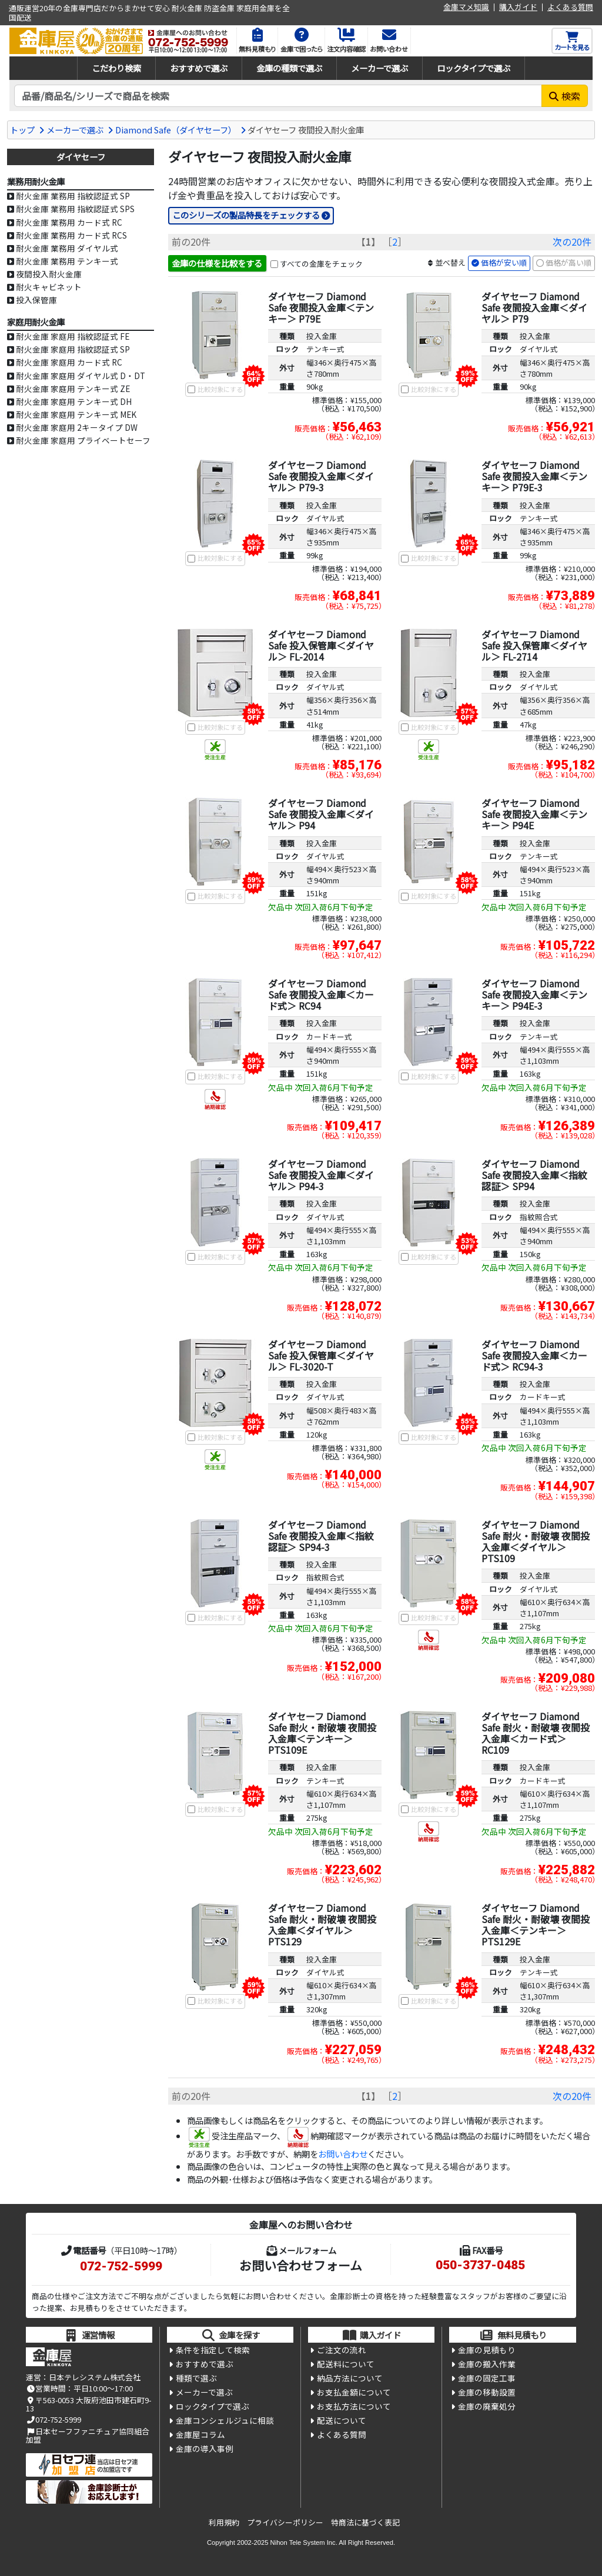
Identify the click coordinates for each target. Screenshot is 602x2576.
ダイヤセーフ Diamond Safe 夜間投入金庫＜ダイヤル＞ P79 (534, 307)
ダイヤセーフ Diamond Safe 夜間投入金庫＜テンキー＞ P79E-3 (534, 476)
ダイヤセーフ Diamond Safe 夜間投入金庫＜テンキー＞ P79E (321, 307)
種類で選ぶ (196, 2380)
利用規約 (224, 2522)
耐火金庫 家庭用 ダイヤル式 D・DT (80, 375)
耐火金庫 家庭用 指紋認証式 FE (72, 336)
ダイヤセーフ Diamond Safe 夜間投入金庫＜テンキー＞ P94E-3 (534, 995)
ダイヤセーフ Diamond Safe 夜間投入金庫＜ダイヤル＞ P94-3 (321, 1175)
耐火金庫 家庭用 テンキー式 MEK (76, 414)
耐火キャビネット (49, 287)
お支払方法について (354, 2408)
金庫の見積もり (487, 2351)
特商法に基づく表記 (365, 2522)
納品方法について (350, 2380)
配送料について (345, 2365)
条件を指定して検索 (213, 2351)
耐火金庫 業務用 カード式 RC (69, 222)
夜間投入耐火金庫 (49, 274)
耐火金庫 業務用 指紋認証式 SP (73, 196)
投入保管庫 (36, 300)
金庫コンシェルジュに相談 (225, 2422)
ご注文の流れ (341, 2351)
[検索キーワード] (278, 96)
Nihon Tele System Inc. (303, 2542)
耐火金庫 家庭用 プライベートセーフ (83, 440)
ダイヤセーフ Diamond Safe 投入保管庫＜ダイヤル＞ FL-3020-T (321, 1355)
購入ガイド (518, 7)
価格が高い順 (568, 263)
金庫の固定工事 (487, 2380)
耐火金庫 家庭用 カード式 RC (69, 362)
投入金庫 (321, 336)
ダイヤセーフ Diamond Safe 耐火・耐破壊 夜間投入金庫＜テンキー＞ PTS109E (322, 1733)
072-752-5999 (121, 2267)
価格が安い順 (504, 263)
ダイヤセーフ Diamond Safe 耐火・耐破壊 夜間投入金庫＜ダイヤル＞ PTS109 (535, 1542)
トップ (22, 129)
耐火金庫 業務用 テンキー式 (67, 261)
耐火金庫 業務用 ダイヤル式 (67, 248)
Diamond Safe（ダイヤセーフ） (175, 129)
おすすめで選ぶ (199, 68)
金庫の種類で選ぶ (289, 68)
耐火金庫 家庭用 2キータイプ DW (77, 427)
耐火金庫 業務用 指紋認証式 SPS (75, 209)
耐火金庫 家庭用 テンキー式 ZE (73, 388)
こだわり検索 (116, 68)
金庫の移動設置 (487, 2394)
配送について (341, 2422)
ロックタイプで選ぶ (473, 68)
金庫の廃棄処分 (487, 2408)
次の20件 (572, 242)
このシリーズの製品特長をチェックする (246, 215)
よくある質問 (570, 7)
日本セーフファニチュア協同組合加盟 (87, 2436)
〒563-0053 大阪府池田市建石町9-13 (88, 2404)
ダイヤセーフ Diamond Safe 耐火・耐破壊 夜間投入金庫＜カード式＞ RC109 (535, 1733)
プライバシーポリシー (285, 2522)
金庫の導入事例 (204, 2451)
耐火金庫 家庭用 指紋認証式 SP (73, 349)
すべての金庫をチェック (321, 263)
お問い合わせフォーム (300, 2265)
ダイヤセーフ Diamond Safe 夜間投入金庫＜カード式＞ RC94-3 (534, 1355)
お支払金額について (354, 2394)
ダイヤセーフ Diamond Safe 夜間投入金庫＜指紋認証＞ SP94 (534, 1175)
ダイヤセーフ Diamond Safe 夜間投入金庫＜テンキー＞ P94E (534, 814)
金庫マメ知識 (466, 7)
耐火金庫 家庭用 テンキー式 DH (74, 401)
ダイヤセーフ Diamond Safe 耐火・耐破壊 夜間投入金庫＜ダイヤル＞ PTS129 (322, 1925)
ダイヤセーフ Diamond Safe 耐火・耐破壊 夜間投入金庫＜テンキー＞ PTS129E (535, 1925)
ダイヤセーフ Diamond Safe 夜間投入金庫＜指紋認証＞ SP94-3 (321, 1536)
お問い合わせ (342, 2154)
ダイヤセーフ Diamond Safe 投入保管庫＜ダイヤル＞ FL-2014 (321, 645)
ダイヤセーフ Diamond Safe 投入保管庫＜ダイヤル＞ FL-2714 (534, 645)
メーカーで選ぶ (379, 68)
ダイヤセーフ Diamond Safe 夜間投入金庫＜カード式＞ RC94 (321, 995)
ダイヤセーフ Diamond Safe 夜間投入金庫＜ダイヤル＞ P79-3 (321, 476)
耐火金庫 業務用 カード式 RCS (71, 235)
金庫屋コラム (200, 2437)
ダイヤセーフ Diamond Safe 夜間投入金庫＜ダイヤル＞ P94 (321, 814)
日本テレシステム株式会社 (95, 2377)
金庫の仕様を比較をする (217, 263)
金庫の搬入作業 (487, 2365)
